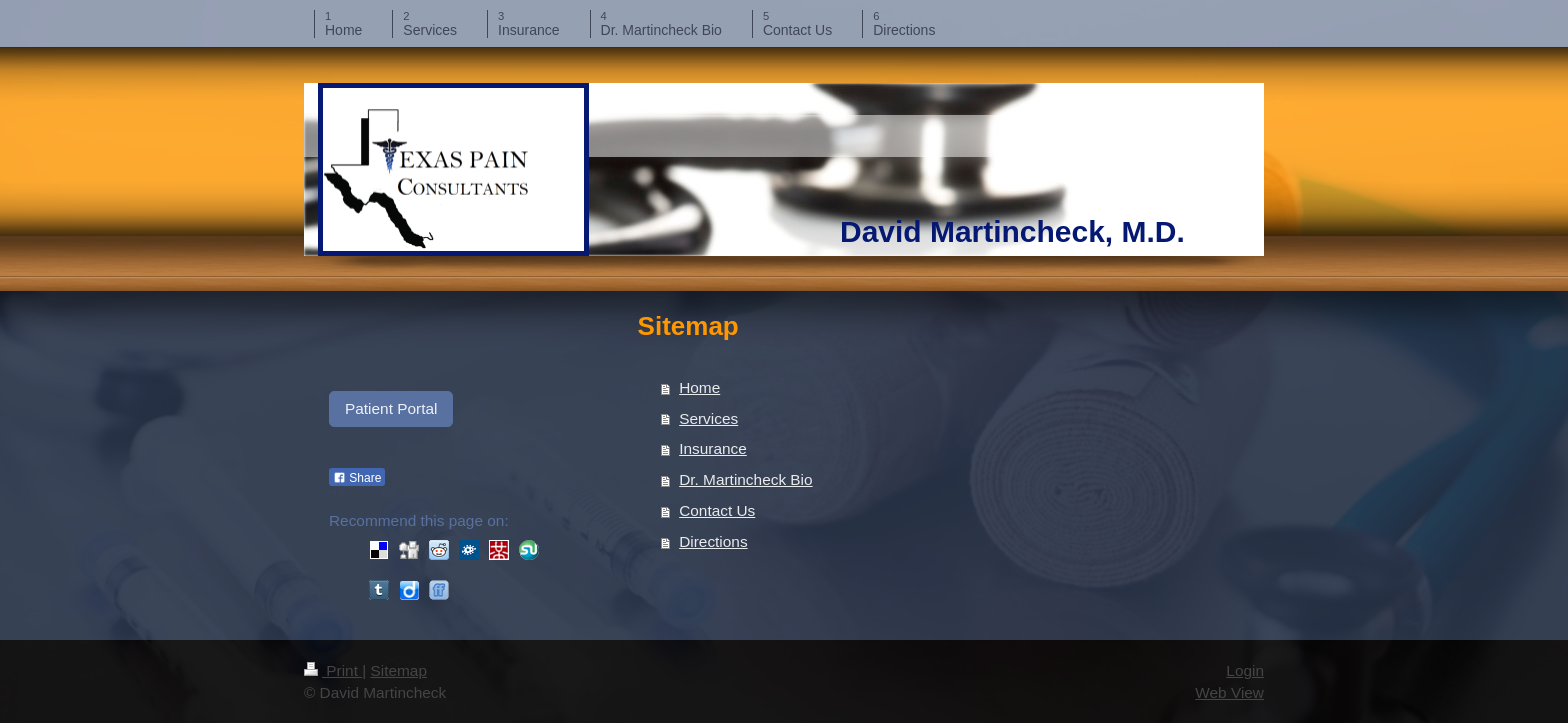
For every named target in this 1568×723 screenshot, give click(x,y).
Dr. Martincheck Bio (745, 479)
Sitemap (398, 670)
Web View (1229, 692)
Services (708, 418)
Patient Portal (391, 408)
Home (699, 387)
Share (357, 478)
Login (1245, 670)
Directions (713, 541)
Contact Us (717, 510)
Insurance (713, 448)
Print (333, 670)
